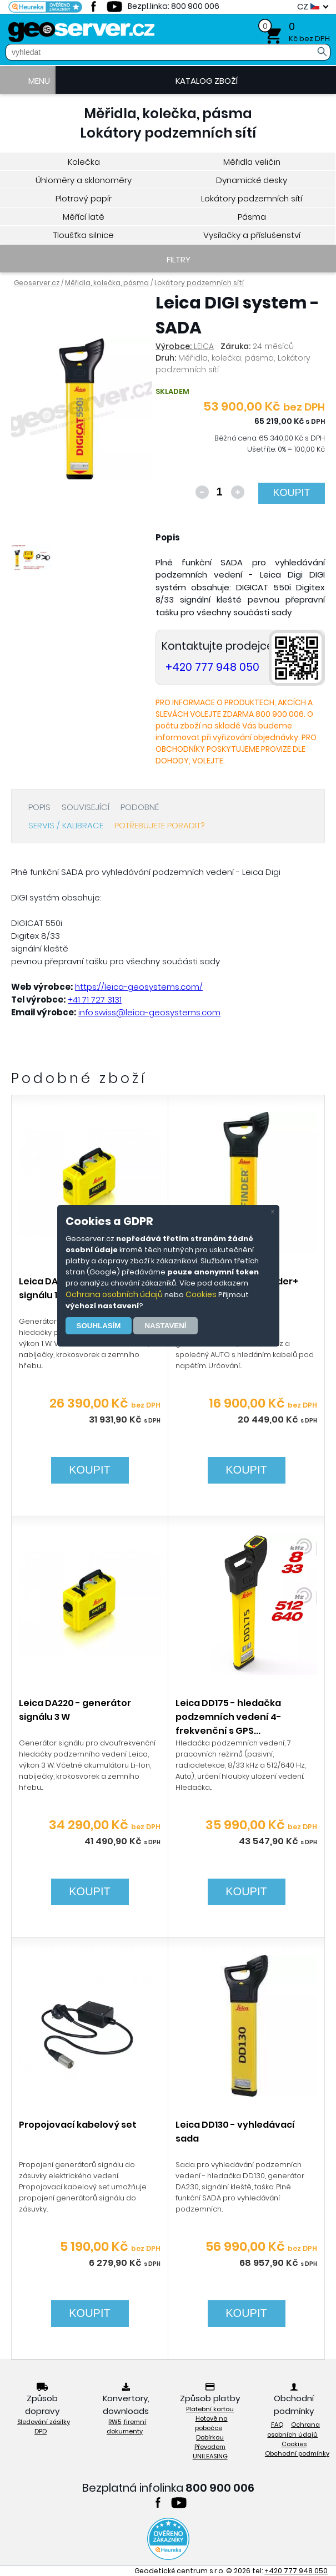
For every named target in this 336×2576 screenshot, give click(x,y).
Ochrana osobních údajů (114, 1294)
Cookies (201, 1294)
